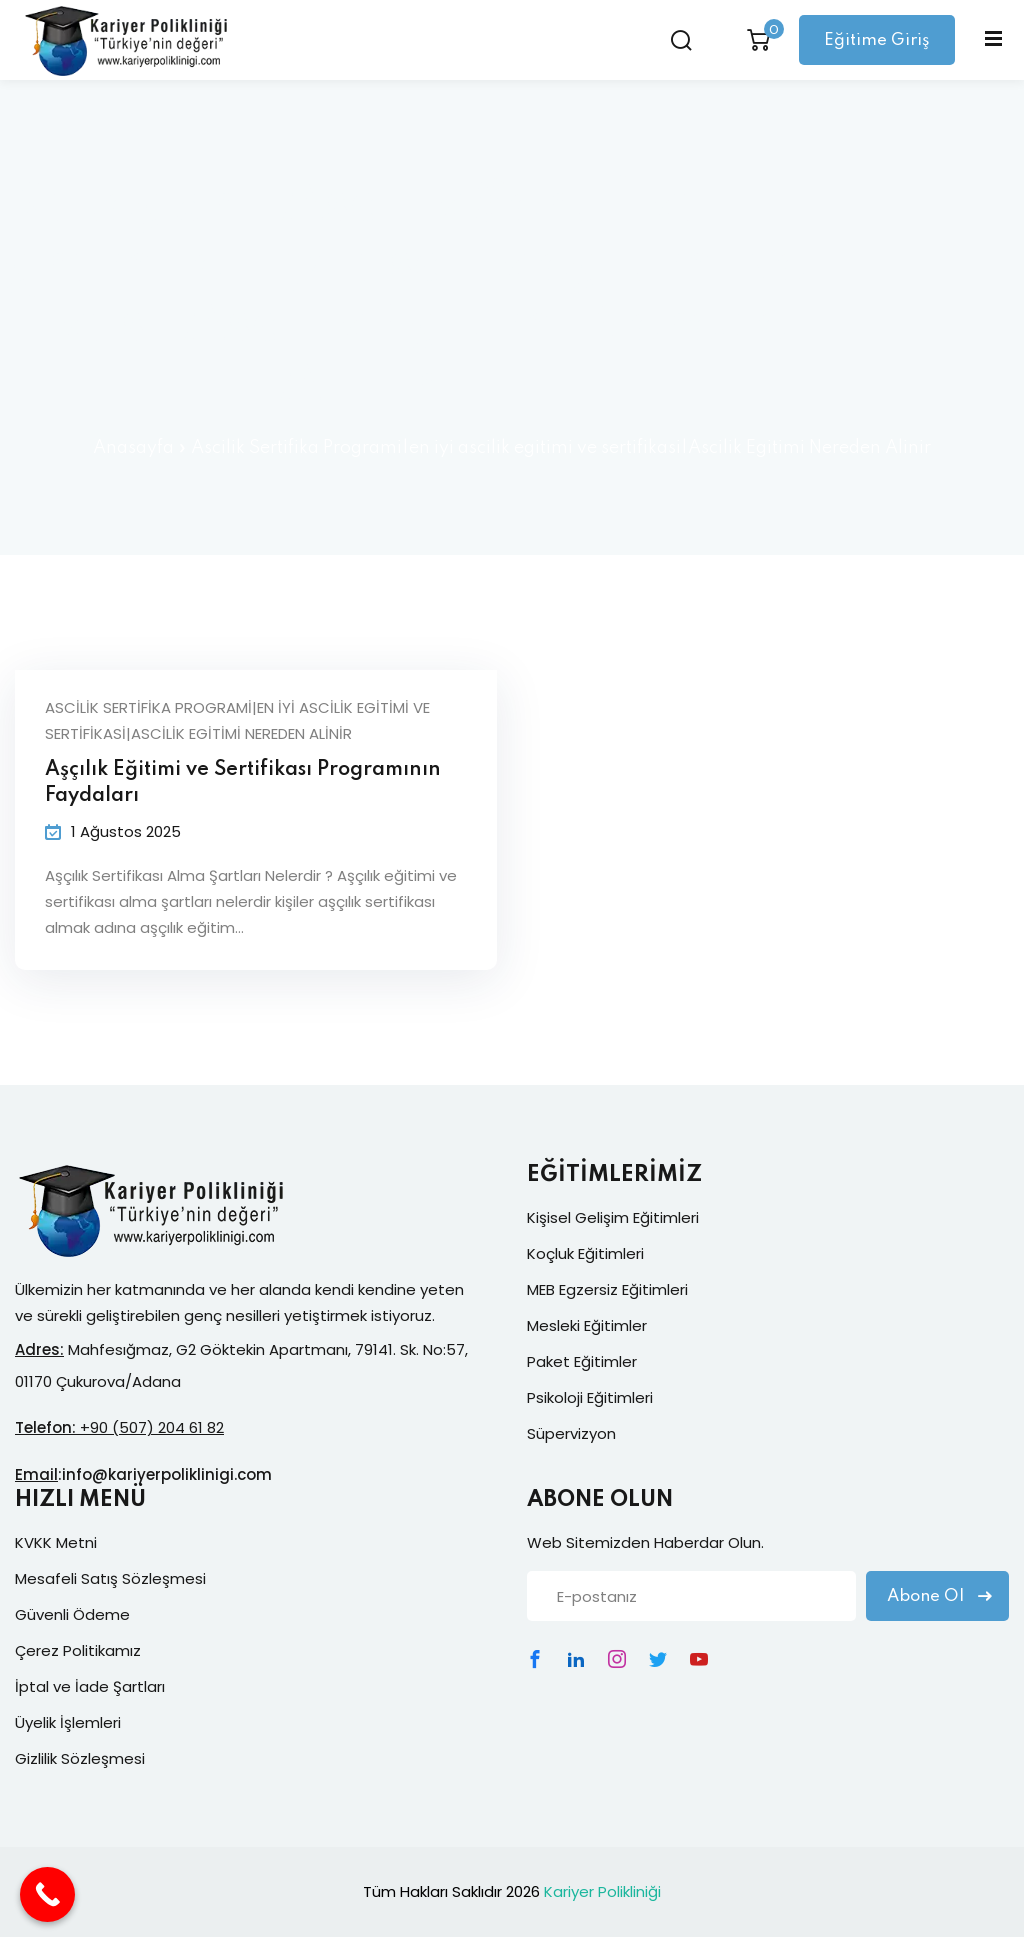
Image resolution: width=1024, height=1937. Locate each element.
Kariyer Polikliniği (602, 1891)
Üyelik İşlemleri (68, 1722)
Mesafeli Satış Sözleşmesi (110, 1578)
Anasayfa (133, 448)
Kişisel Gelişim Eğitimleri (613, 1217)
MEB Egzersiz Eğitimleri (607, 1289)
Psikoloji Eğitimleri (590, 1397)
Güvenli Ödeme (72, 1614)
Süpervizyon (571, 1433)
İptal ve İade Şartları (90, 1686)
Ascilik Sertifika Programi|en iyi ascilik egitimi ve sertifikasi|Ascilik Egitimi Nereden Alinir (237, 720)
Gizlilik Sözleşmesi (80, 1758)
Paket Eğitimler (582, 1361)
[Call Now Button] (47, 1894)
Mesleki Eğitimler (587, 1325)
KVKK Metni (56, 1542)
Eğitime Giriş (877, 40)
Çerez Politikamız (78, 1650)
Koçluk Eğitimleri (585, 1253)
